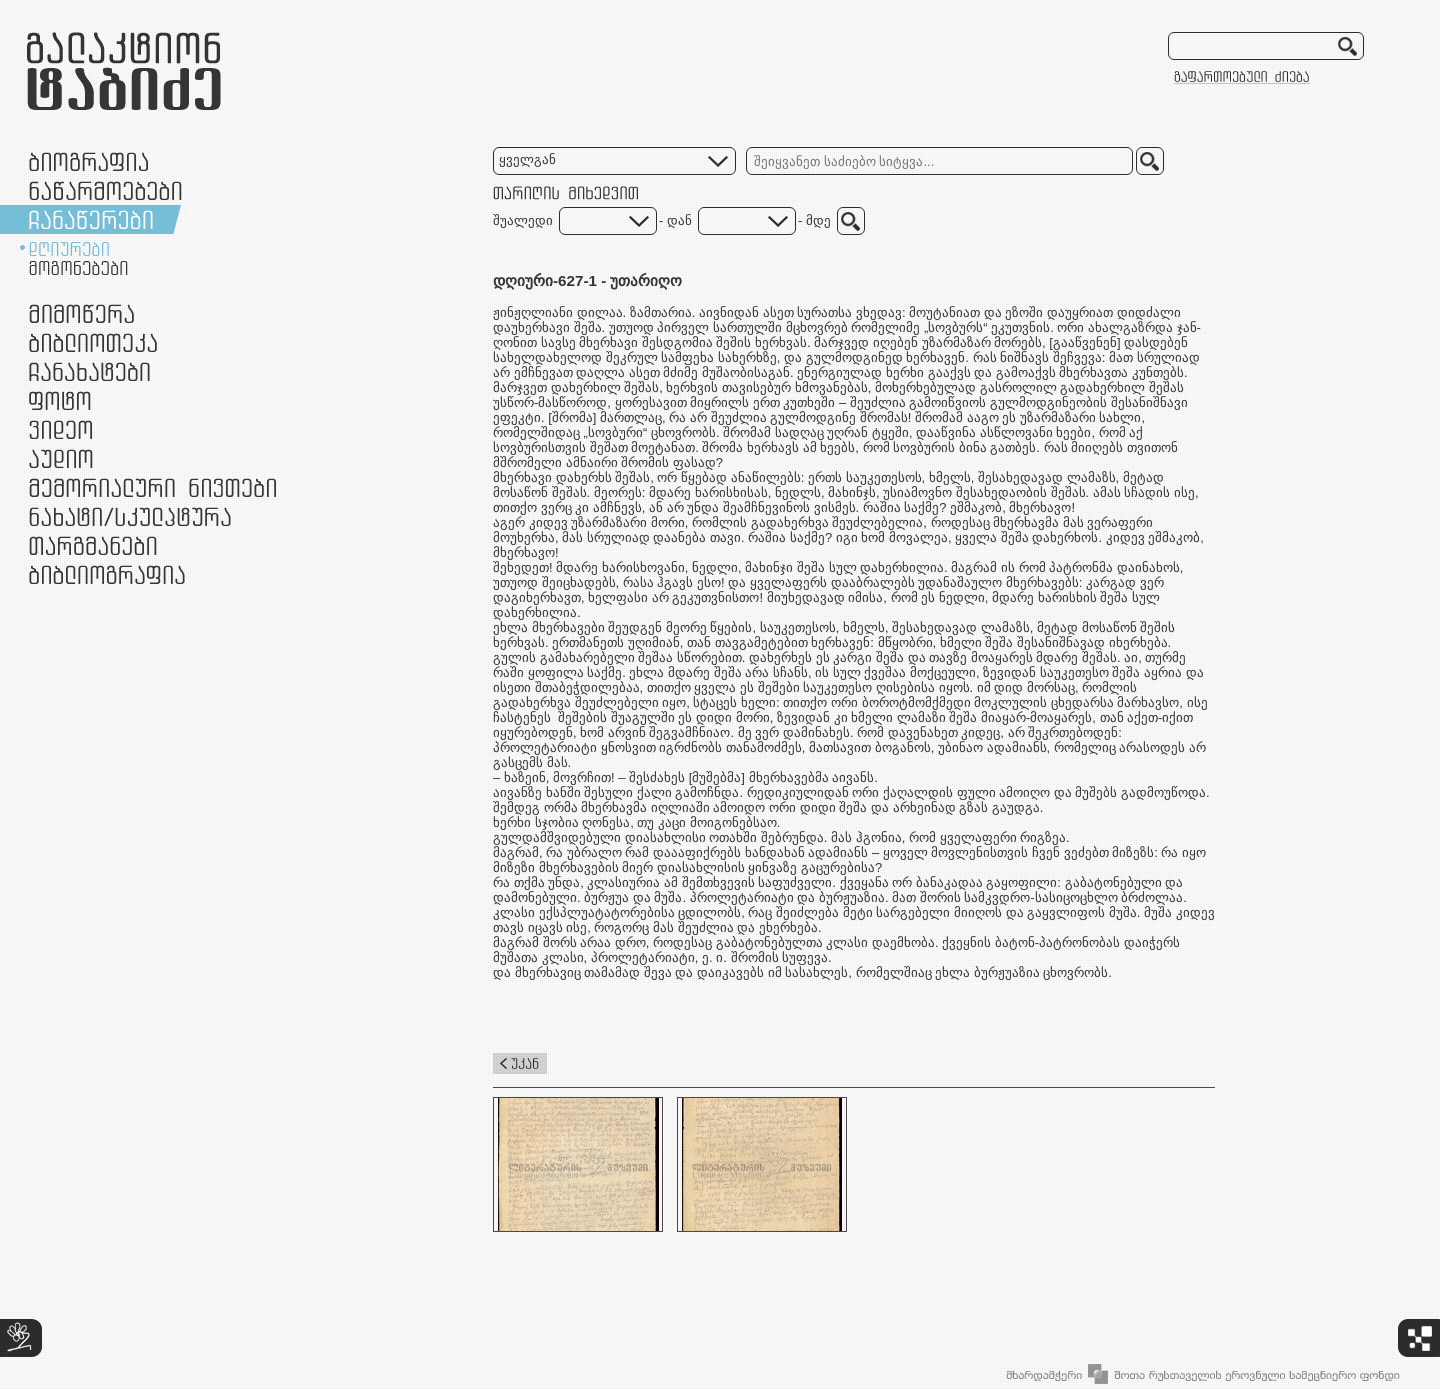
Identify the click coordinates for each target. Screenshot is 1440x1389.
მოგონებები (78, 268)
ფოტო (60, 400)
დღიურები (69, 249)
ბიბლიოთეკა (93, 342)
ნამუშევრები (130, 516)
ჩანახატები (89, 371)
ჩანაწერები (91, 219)
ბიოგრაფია (88, 161)
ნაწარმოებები (105, 190)
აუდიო (61, 458)
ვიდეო (60, 429)
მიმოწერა (81, 313)
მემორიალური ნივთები (152, 487)
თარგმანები (93, 545)
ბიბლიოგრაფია (107, 574)
